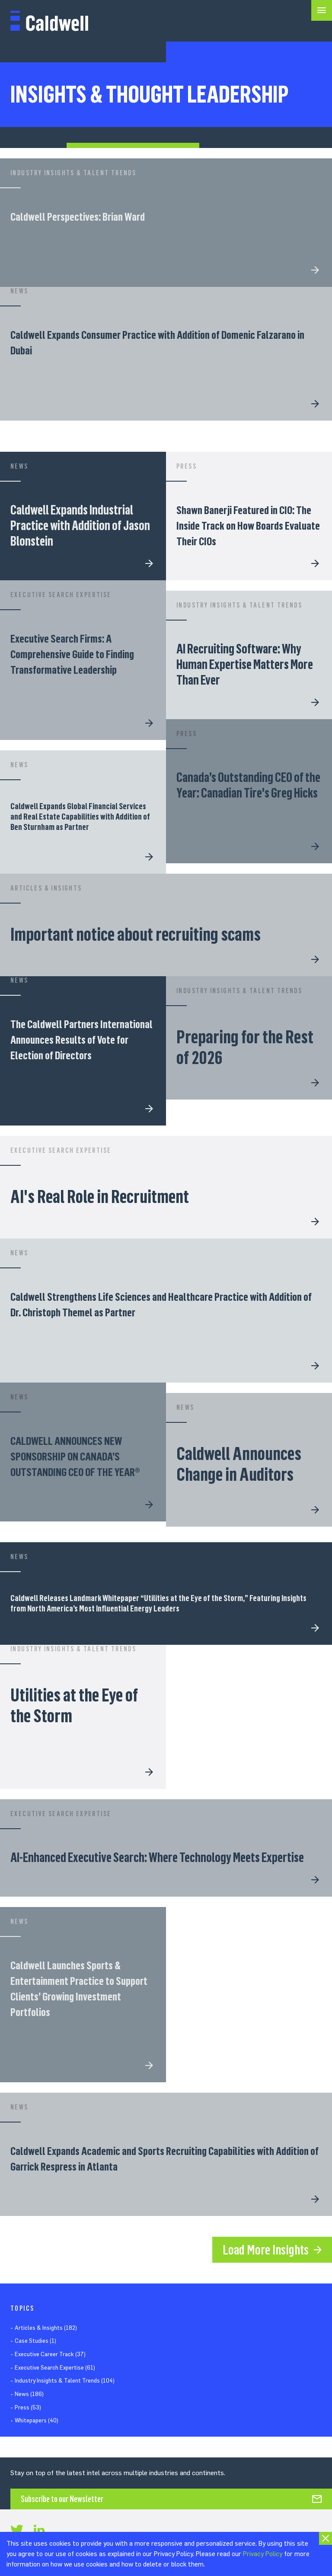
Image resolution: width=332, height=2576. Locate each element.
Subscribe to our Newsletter (62, 2499)
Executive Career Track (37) (50, 2354)
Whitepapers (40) (36, 2420)
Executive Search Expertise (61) (55, 2367)
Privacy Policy (262, 2554)
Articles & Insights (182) (46, 2328)
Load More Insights (266, 2250)
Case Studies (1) (35, 2341)
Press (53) (28, 2407)
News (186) (29, 2394)
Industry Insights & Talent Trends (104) (65, 2380)
